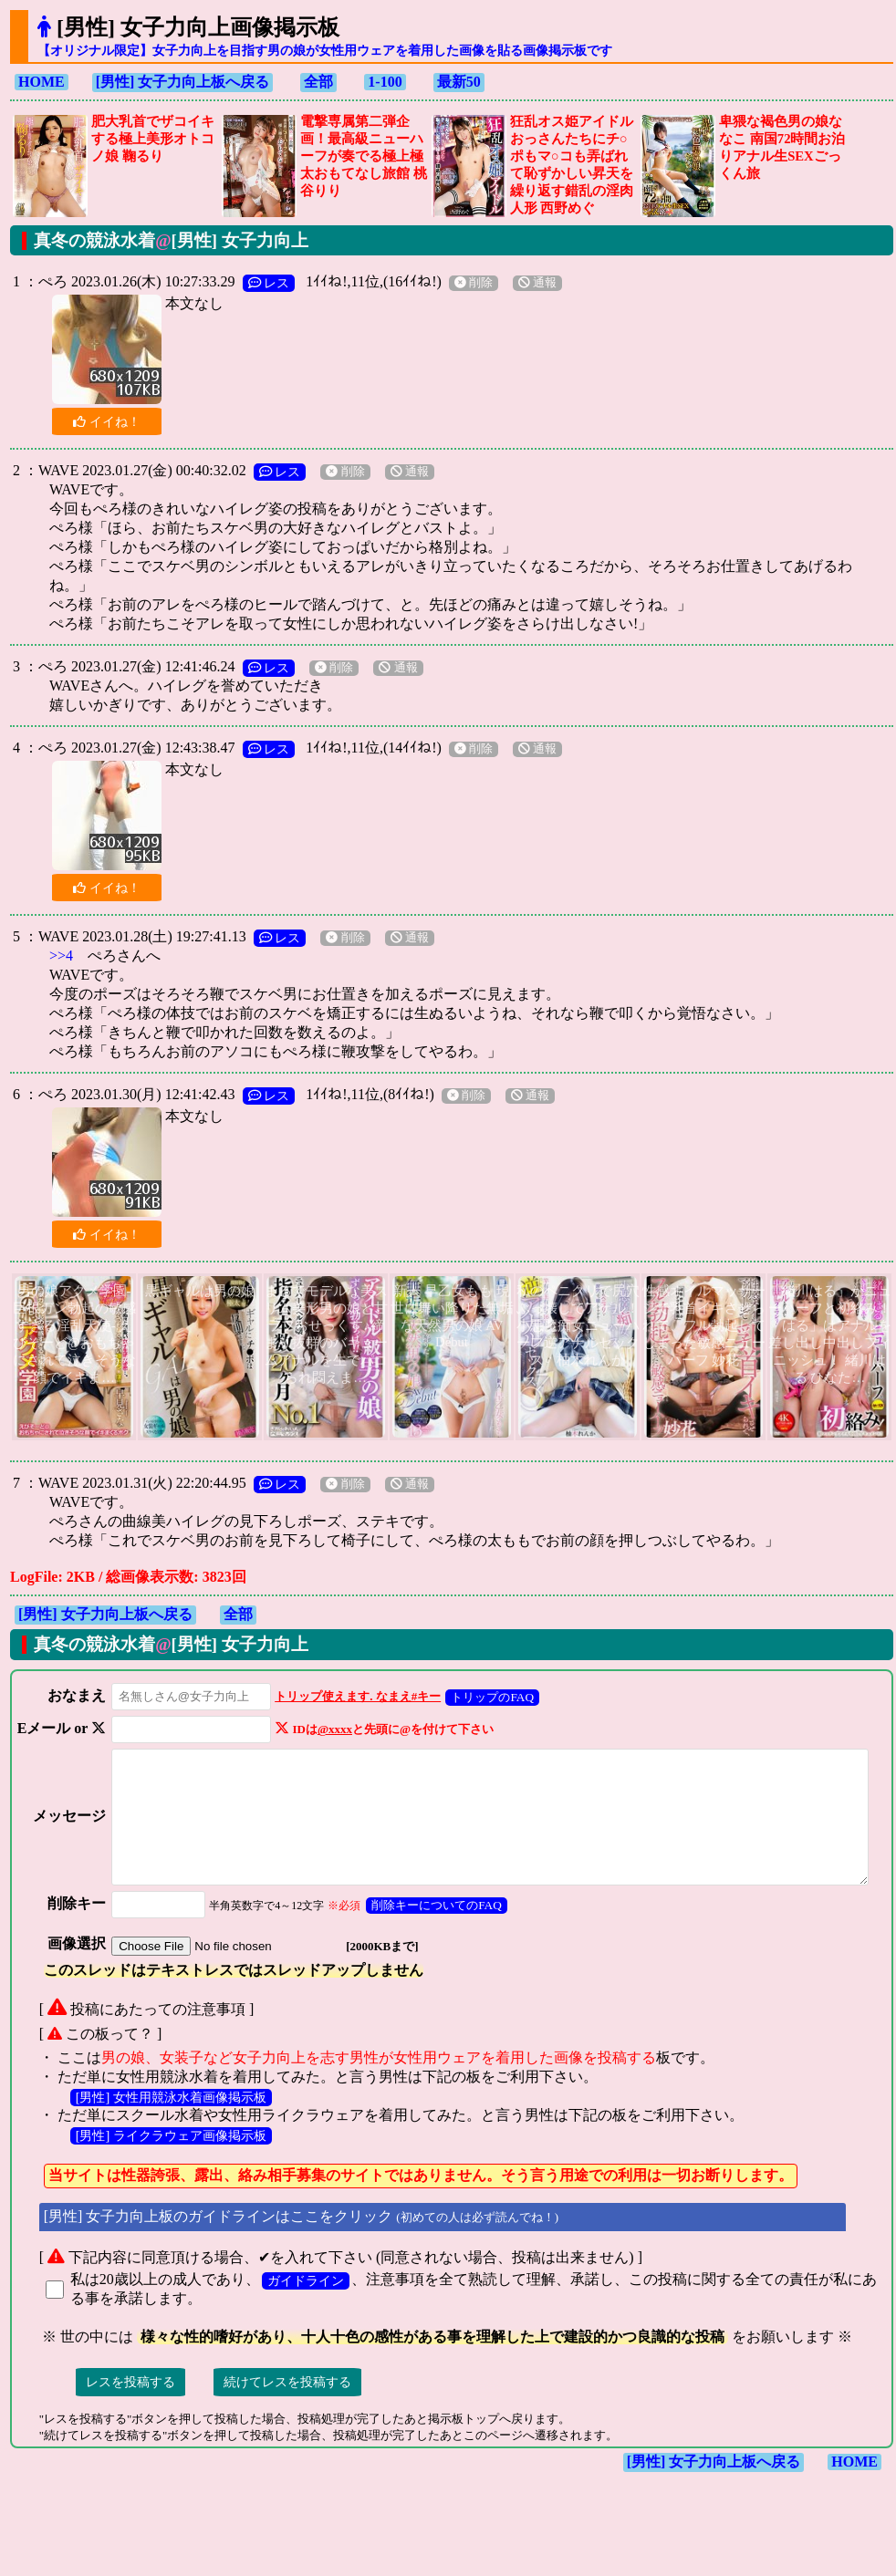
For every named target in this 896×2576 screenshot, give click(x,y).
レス (269, 282)
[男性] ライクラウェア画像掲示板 (171, 2166)
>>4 (61, 955)
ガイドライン (305, 2311)
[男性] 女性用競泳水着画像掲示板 (171, 2128)
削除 (473, 282)
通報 (537, 282)
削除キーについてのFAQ (422, 1936)
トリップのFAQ (477, 1697)
